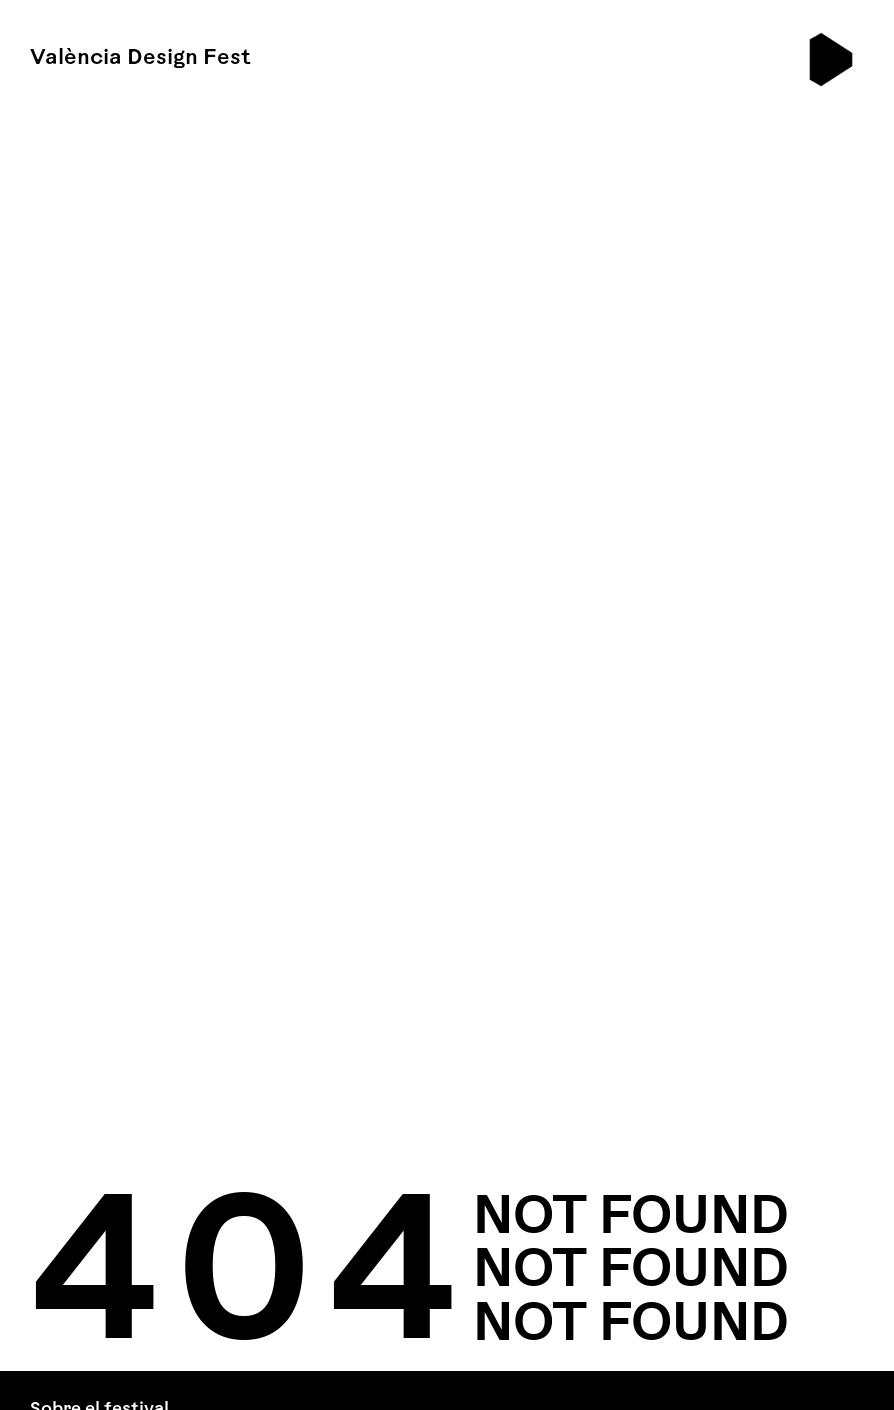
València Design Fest (140, 58)
